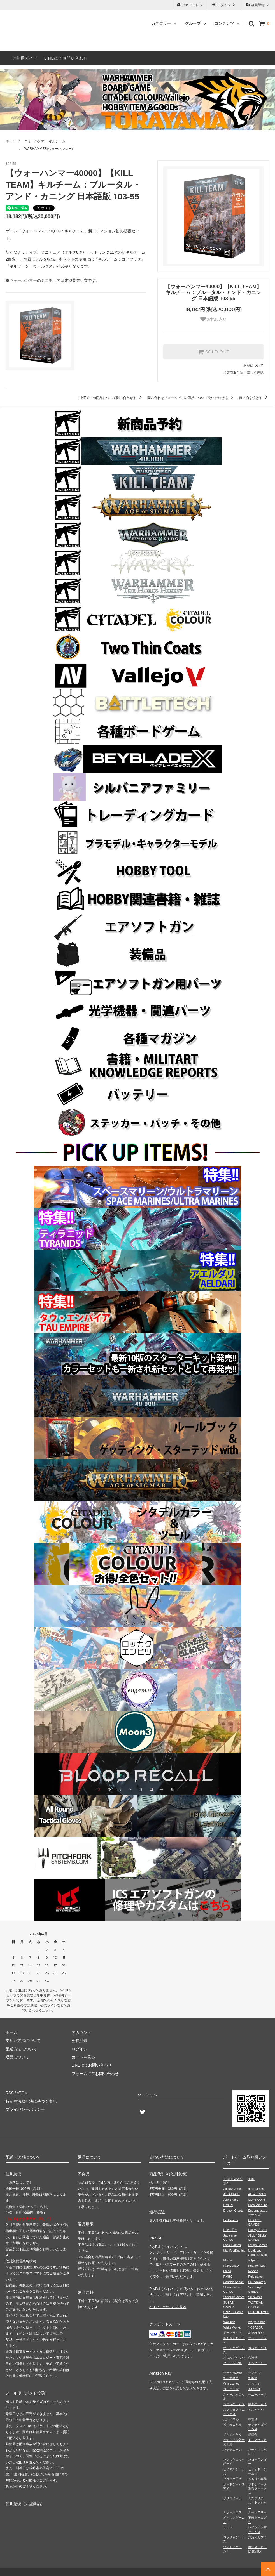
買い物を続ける (254, 398)
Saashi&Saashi (233, 2282)
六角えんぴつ (257, 2537)
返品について (253, 365)
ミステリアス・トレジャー (257, 2503)
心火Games (231, 2383)
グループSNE (232, 2363)
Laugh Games (257, 2245)
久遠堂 (252, 2357)
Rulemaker (255, 2276)
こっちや (254, 2383)
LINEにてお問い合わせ (66, 58)
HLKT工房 (230, 2230)
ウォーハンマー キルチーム (45, 141)
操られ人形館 (232, 2424)
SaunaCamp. (257, 2282)
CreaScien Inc (257, 2205)
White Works (232, 2327)
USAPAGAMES (258, 2312)
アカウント (190, 4)
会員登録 (258, 4)
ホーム (11, 141)
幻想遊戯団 (231, 2378)
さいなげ (254, 2389)
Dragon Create (233, 2210)
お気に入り (213, 319)
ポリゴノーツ (232, 2498)
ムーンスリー (257, 2512)
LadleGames (232, 2245)
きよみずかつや (234, 2357)
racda (227, 2271)
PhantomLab (256, 2265)
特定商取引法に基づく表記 (243, 373)
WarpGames (256, 2322)
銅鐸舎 (252, 2434)
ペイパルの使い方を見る (167, 2307)
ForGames (230, 2220)
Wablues (229, 2322)
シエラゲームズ (234, 2404)
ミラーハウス (232, 2512)
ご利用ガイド (25, 58)
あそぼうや (256, 2332)
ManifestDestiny (234, 2250)
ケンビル (254, 2372)
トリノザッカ (257, 2440)
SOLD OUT (213, 352)
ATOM (22, 2093)
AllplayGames (232, 2188)
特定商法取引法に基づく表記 (31, 2101)
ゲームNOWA (232, 2372)
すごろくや (256, 2409)
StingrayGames (233, 2297)
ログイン (224, 4)
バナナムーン (232, 2449)
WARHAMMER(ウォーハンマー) (48, 149)
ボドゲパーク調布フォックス (257, 2489)
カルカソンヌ (257, 2348)
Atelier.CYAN (257, 2194)
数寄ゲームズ (257, 2404)
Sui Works (255, 2297)
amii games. (256, 2188)
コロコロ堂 (231, 2389)
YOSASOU (255, 2327)
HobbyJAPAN (257, 2230)
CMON (228, 2205)
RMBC (227, 2276)
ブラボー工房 (232, 2478)
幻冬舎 (252, 2378)
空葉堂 (252, 2419)
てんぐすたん (232, 2434)
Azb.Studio (230, 2199)
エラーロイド (257, 2338)
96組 (251, 2179)
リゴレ (227, 2527)
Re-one (253, 2271)
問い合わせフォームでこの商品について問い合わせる (191, 398)
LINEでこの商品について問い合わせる (111, 398)
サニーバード (257, 2394)
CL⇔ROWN (256, 2199)
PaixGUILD (231, 2265)
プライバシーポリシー (25, 2109)
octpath (253, 2260)
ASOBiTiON (231, 2194)
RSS (10, 2093)
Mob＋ (227, 2260)
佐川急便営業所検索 (21, 2261)
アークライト (232, 2332)
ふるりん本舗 (257, 2478)
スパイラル (231, 2419)
